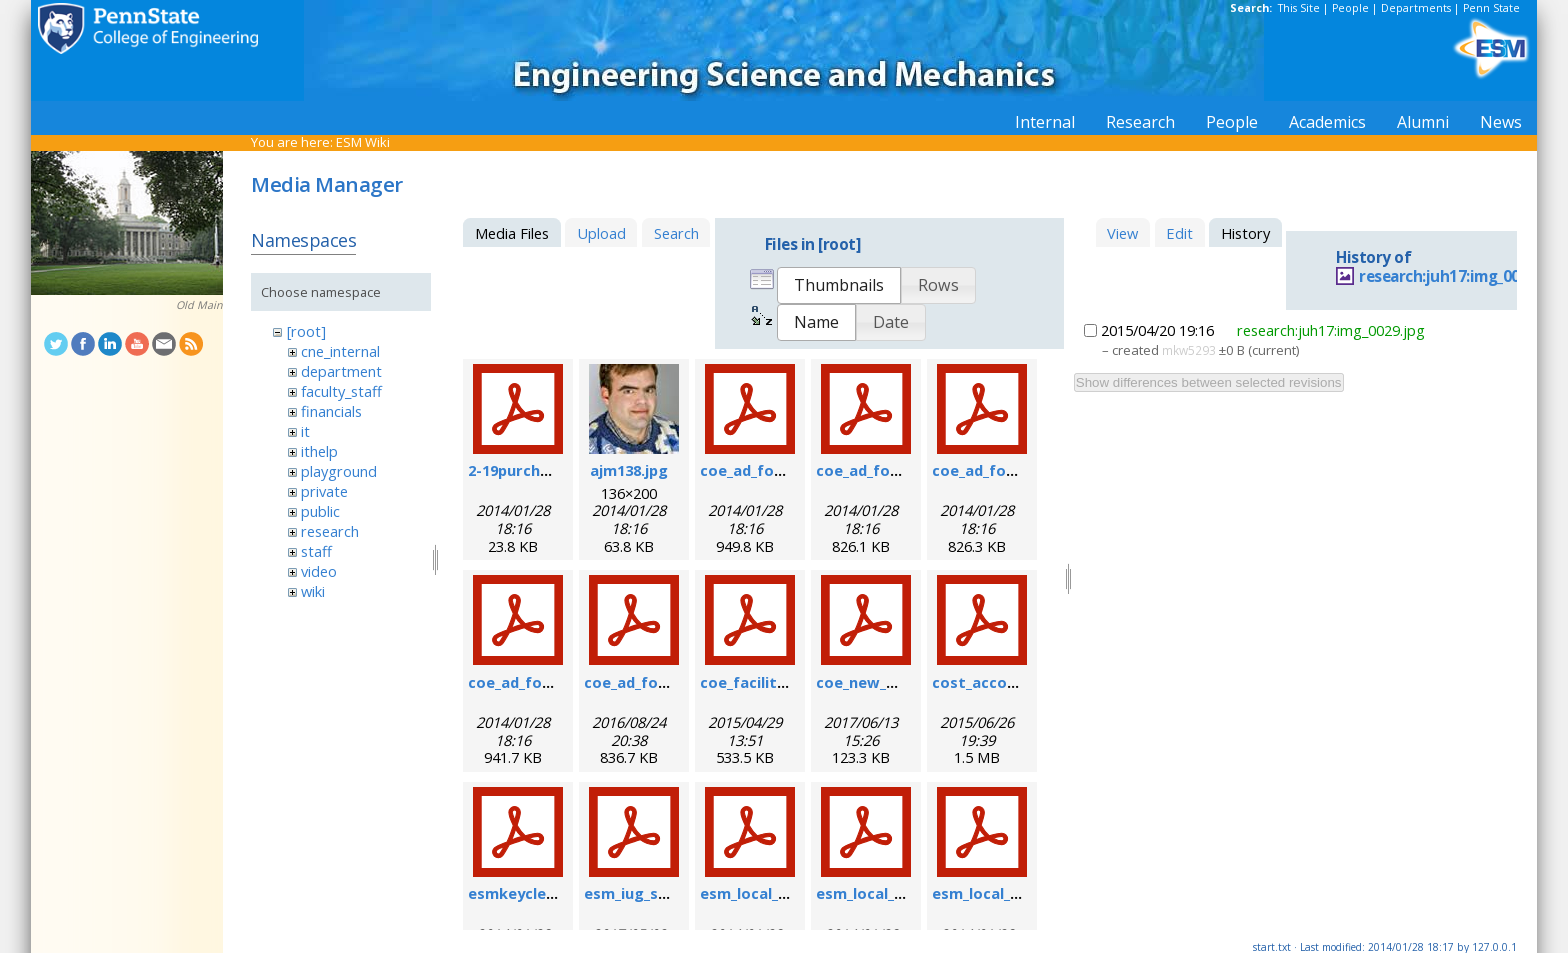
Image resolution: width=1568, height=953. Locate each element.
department (341, 371)
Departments (1416, 8)
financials (331, 411)
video (319, 571)
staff (316, 551)
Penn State (1491, 8)
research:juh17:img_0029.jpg (1461, 276)
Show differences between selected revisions (1209, 382)
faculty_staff (341, 391)
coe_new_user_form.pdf (904, 682)
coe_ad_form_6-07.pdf (780, 470)
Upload (601, 233)
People (1350, 8)
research (330, 531)
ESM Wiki (363, 142)
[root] (306, 331)
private (324, 491)
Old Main (199, 305)
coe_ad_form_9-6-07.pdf (903, 470)
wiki (313, 591)
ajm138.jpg (629, 470)
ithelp (319, 451)
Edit (1179, 233)
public (320, 511)
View (1122, 233)
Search (676, 233)
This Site (1299, 8)
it (305, 431)
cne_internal (340, 351)
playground (339, 471)
